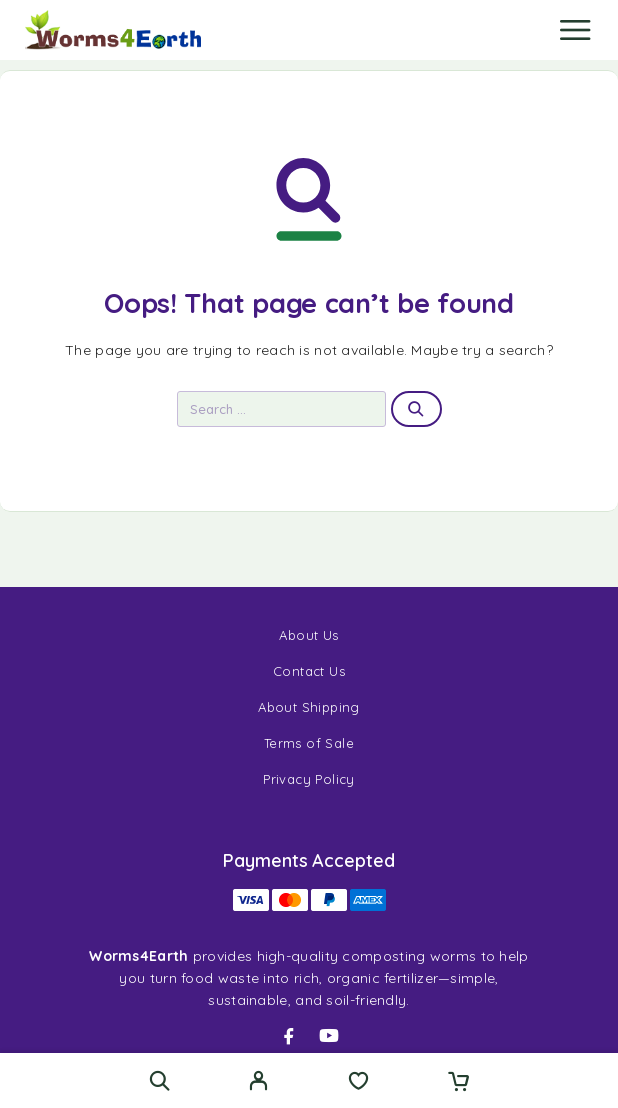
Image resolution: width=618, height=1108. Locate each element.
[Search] (159, 1080)
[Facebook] (289, 1036)
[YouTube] (329, 1036)
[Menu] (575, 30)
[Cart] (458, 1083)
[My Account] (258, 1083)
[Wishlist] (358, 1083)
